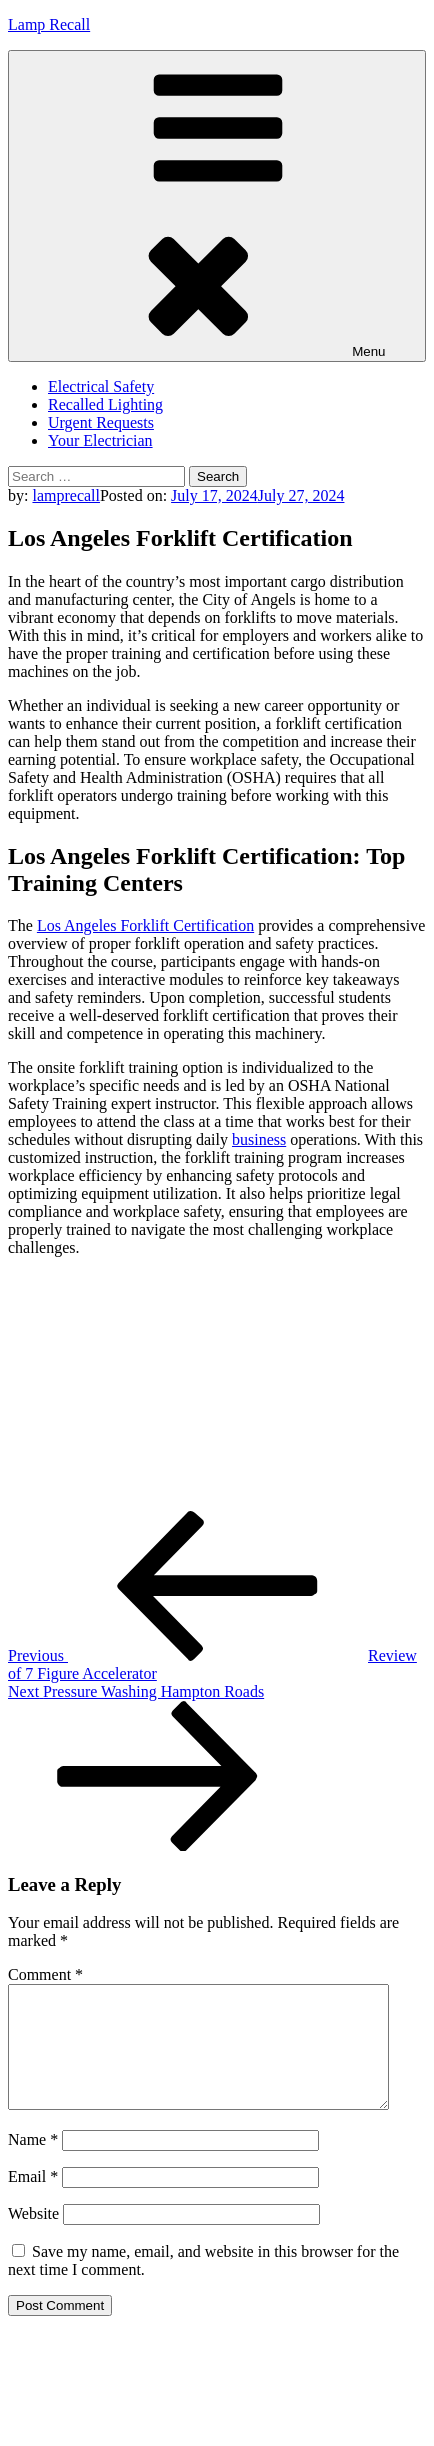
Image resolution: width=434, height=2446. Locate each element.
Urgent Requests (101, 422)
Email (33, 2200)
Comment (45, 1974)
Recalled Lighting (105, 404)
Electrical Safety (101, 386)
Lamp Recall (49, 24)
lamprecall (66, 495)
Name (33, 2163)
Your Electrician (100, 440)
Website (33, 2237)
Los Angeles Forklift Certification (145, 925)
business (259, 1139)
